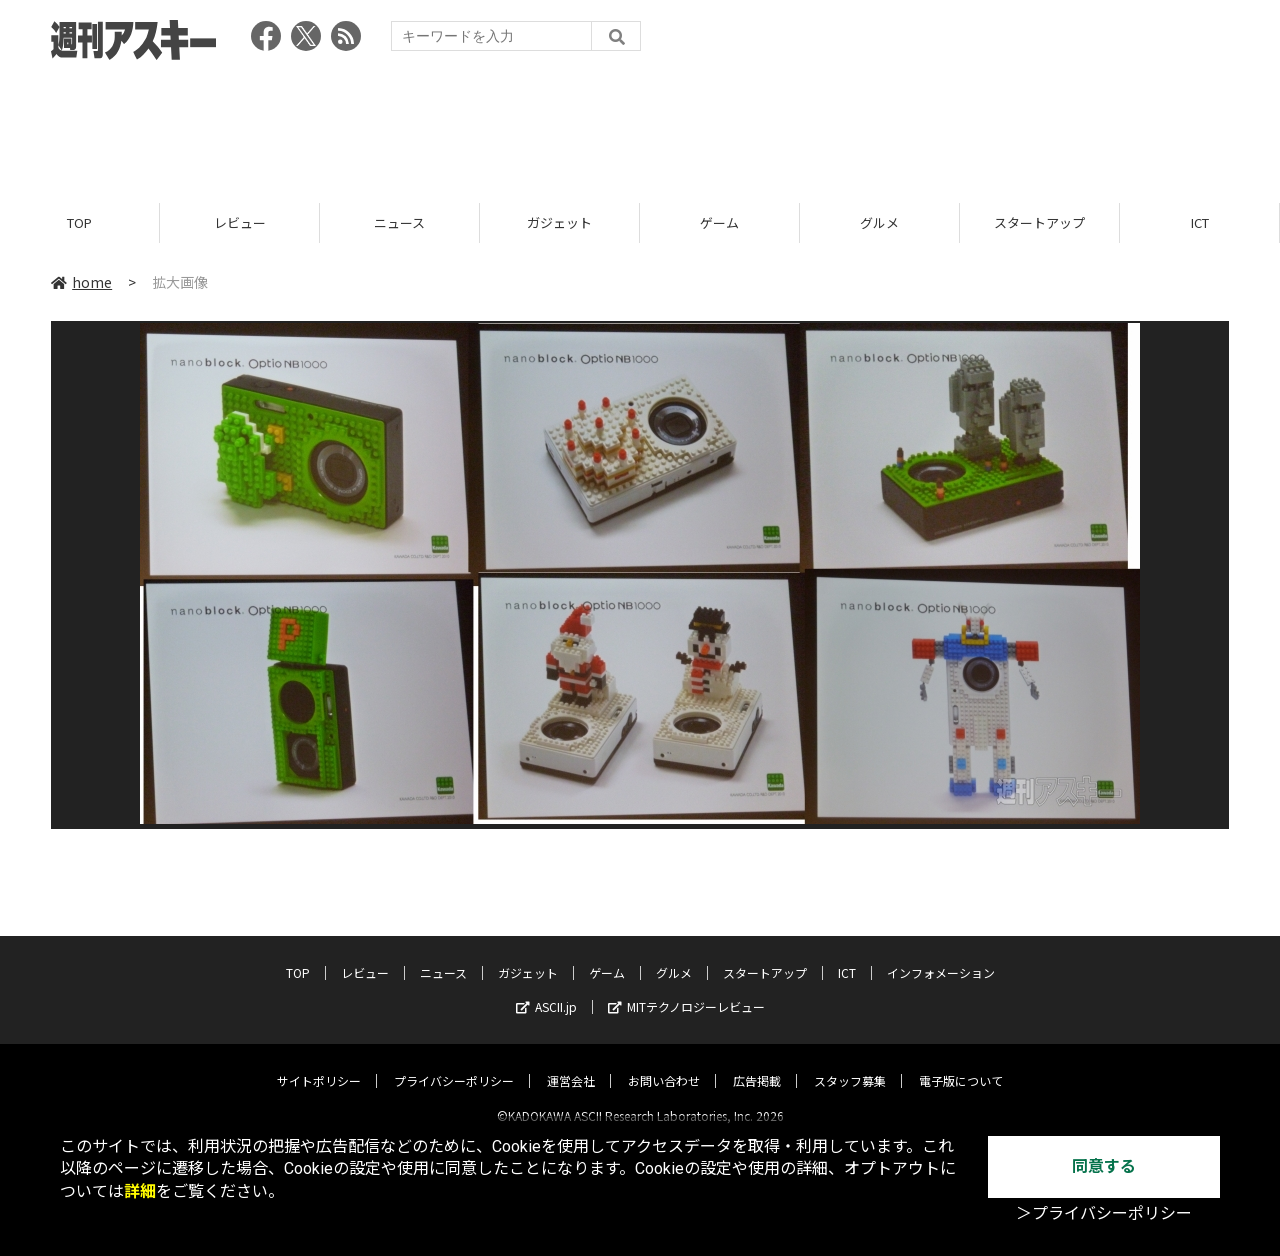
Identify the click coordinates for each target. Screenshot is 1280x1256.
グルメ (879, 222)
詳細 (140, 1191)
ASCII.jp (546, 989)
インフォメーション (941, 955)
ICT (1200, 222)
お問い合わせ (664, 1063)
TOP (79, 222)
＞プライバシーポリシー (1104, 1213)
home (81, 282)
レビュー (240, 222)
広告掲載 (757, 1063)
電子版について (961, 1063)
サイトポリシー (319, 1063)
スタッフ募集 (850, 1063)
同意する (1104, 1166)
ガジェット (559, 222)
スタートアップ (1039, 222)
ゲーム (719, 222)
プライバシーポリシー (454, 1063)
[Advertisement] (640, 125)
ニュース (399, 222)
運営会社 (571, 1063)
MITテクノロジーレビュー (686, 989)
